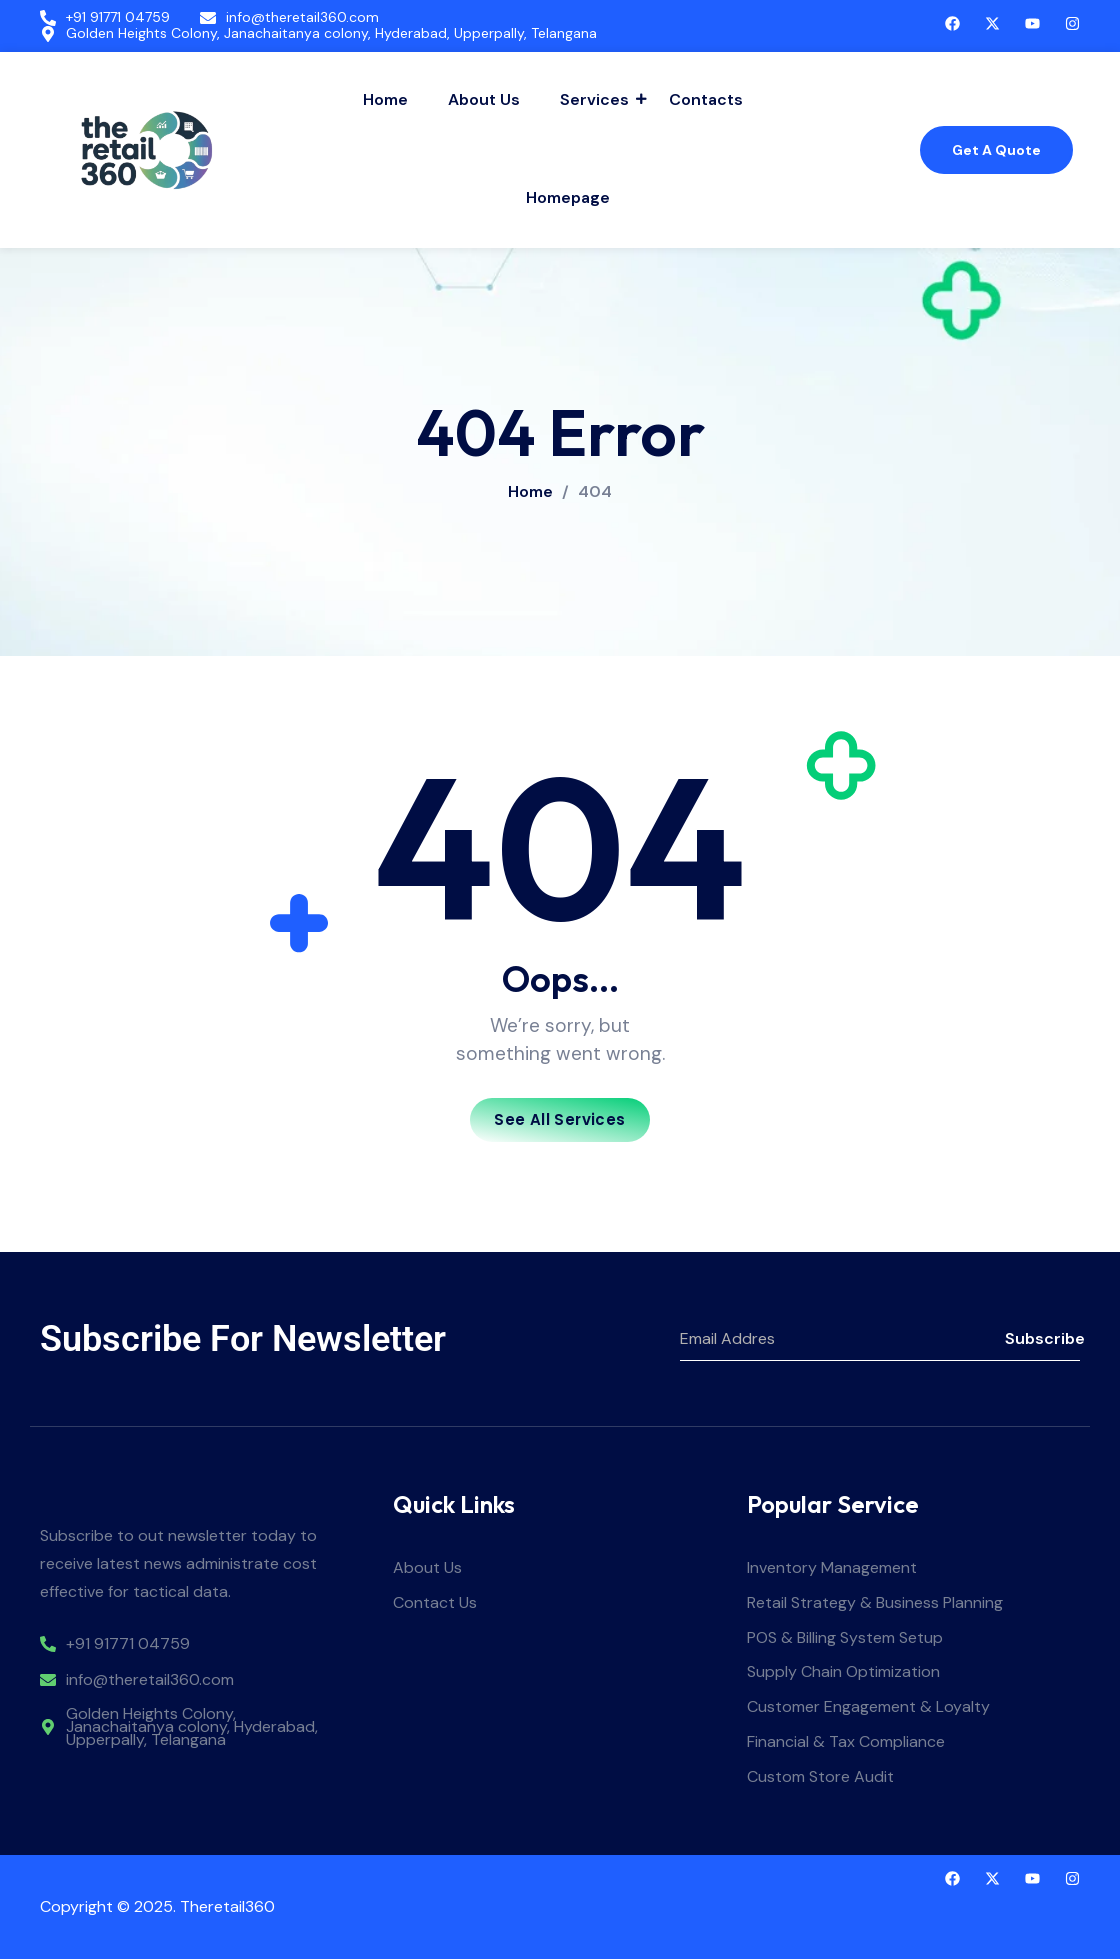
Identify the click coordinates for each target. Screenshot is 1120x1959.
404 (595, 492)
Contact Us (435, 1603)
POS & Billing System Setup (845, 1638)
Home (385, 99)
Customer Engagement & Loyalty (868, 1707)
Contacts (706, 99)
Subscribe (1042, 1338)
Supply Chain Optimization (843, 1672)
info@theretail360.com (302, 17)
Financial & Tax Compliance (846, 1742)
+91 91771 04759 (118, 17)
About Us (484, 99)
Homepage (568, 197)
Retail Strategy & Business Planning (875, 1603)
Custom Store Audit (820, 1777)
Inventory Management (832, 1568)
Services (597, 99)
